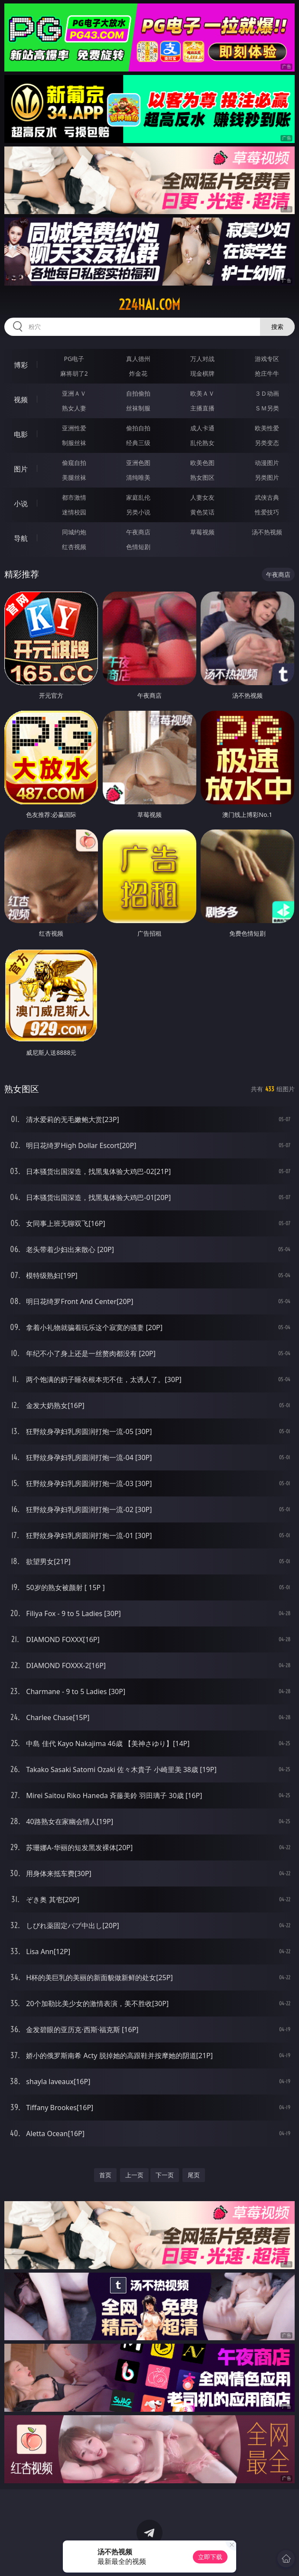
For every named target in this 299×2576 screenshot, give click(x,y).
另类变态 (267, 443)
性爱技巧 (267, 512)
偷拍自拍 (138, 428)
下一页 (165, 2175)
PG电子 (74, 359)
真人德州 (138, 359)
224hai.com (149, 304)
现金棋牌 (202, 373)
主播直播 (202, 408)
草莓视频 (202, 532)
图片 (21, 469)
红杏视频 (74, 547)
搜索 (277, 326)
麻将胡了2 (74, 373)
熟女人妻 (74, 408)
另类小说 (138, 512)
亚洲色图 (138, 463)
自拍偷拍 (138, 393)
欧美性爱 (267, 428)
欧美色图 (202, 463)
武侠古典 (267, 497)
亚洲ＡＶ (74, 393)
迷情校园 (74, 512)
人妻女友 (202, 497)
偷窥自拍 (74, 463)
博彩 (21, 365)
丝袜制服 (138, 408)
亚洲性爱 (74, 428)
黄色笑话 (202, 512)
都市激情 (74, 497)
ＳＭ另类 (267, 408)
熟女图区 (202, 477)
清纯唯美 (138, 477)
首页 (105, 2175)
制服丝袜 (74, 443)
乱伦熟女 (202, 443)
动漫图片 (267, 463)
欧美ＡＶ (202, 393)
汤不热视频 (267, 532)
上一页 (134, 2175)
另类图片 (267, 477)
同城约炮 (74, 532)
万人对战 (202, 359)
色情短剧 (138, 547)
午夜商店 (138, 532)
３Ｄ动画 (267, 393)
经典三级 (138, 443)
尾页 (194, 2175)
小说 (21, 503)
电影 (21, 434)
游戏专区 (267, 359)
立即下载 (210, 2557)
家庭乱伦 (138, 497)
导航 (21, 538)
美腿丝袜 (74, 477)
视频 (21, 399)
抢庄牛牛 (267, 373)
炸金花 (138, 373)
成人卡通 (202, 428)
